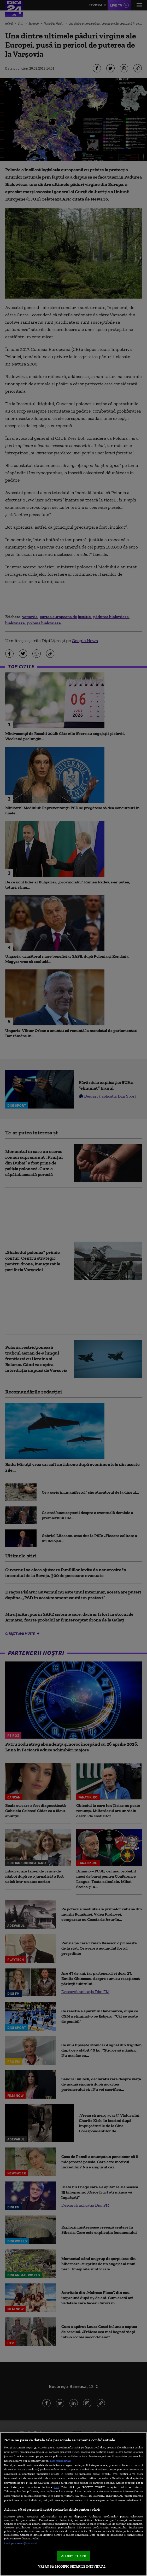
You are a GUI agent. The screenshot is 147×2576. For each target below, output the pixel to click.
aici (56, 2487)
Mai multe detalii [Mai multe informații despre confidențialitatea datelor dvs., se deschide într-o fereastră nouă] (60, 2461)
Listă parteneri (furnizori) (20, 2543)
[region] (73, 2504)
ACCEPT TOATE (73, 2556)
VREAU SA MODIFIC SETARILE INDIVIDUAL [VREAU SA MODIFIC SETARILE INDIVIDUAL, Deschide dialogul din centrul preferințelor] (72, 2566)
